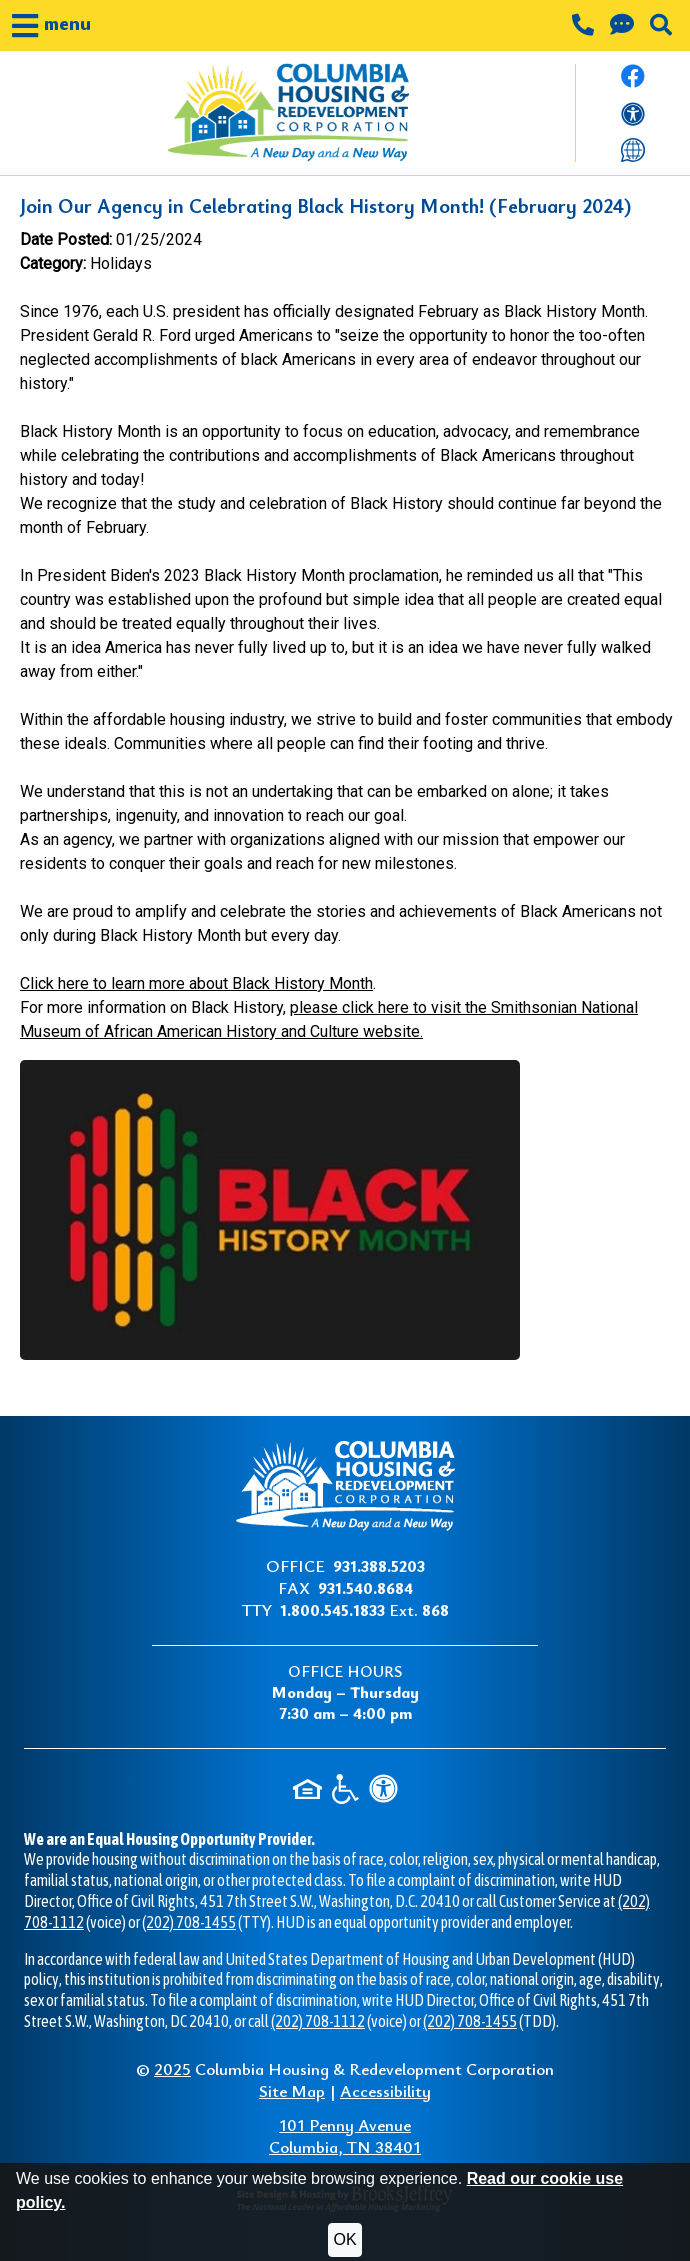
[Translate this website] (633, 148)
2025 (172, 2068)
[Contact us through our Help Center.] (624, 27)
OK (344, 2239)
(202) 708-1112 (318, 2021)
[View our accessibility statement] (633, 118)
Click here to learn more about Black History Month (196, 983)
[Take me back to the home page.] (287, 113)
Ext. (364, 1609)
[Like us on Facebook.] (633, 82)
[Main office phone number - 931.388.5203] (585, 27)
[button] (51, 25)
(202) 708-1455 (189, 1922)
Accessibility (385, 2090)
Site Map (292, 2090)
